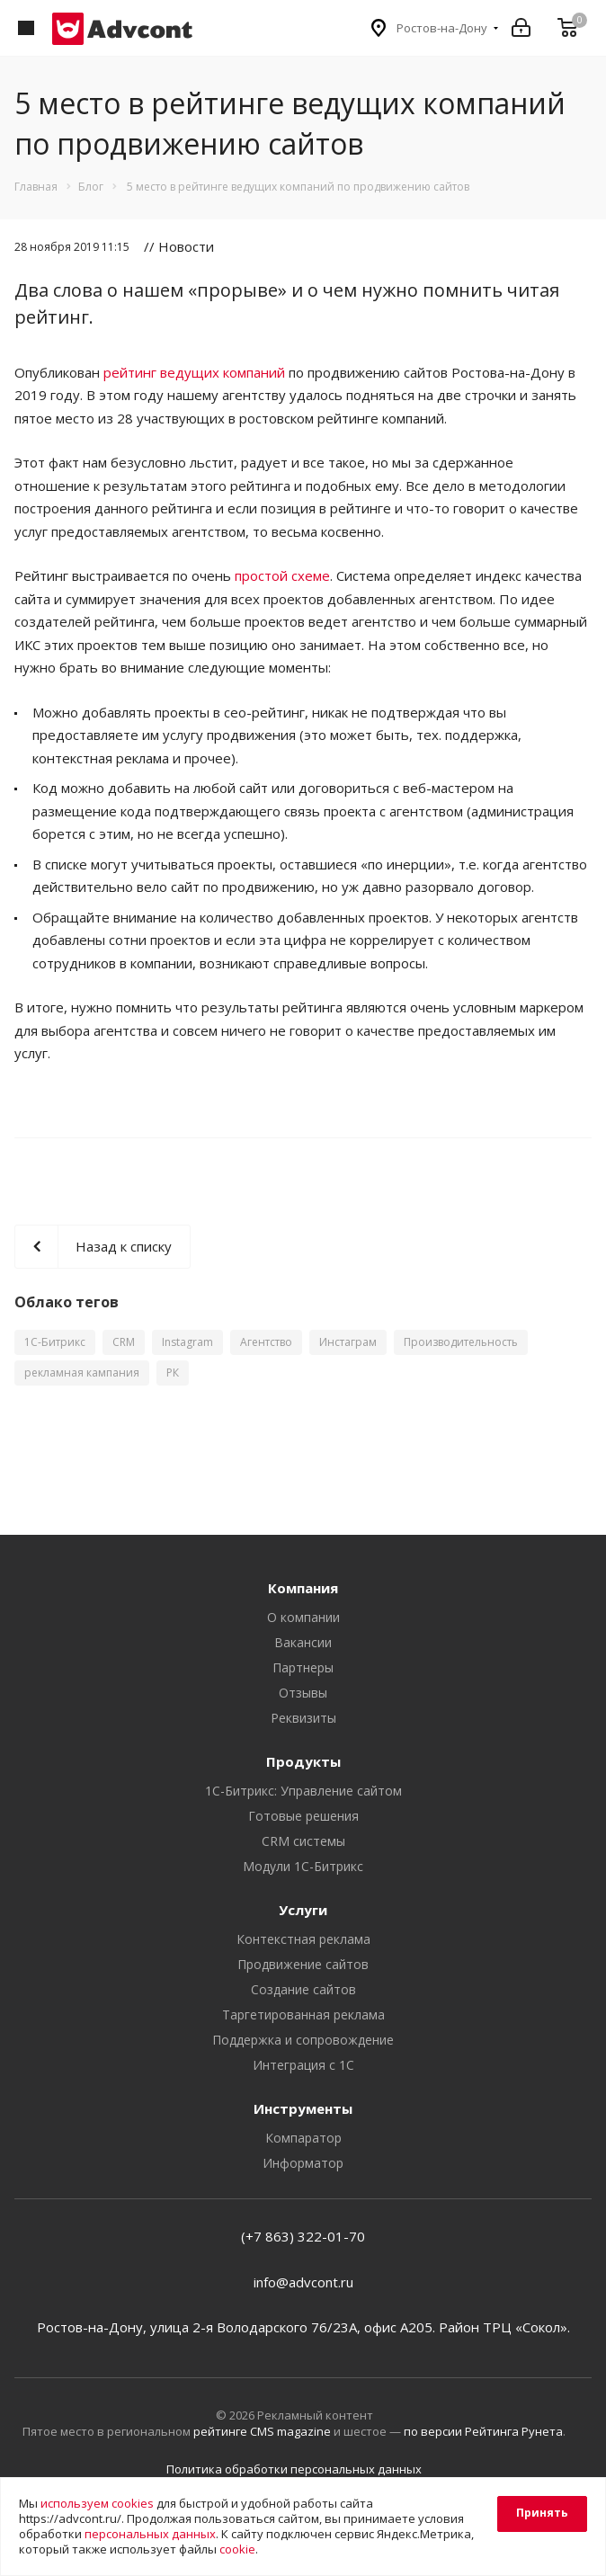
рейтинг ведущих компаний (194, 372)
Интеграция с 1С (303, 2064)
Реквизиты (303, 1717)
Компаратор (303, 2137)
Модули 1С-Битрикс (303, 1866)
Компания (303, 1588)
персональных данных (150, 2534)
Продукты (303, 1761)
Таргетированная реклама (303, 2014)
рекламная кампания (81, 1372)
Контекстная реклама (303, 1939)
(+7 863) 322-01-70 (303, 2236)
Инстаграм (348, 1342)
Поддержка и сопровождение (303, 2039)
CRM (123, 1342)
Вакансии (303, 1642)
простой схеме (282, 575)
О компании (303, 1617)
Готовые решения (303, 1815)
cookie (237, 2549)
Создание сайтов (303, 1989)
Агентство (266, 1342)
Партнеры (303, 1667)
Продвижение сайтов (303, 1964)
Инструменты (303, 2108)
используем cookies (97, 2503)
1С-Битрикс (54, 1342)
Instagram (187, 1342)
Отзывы (303, 1692)
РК (172, 1372)
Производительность (461, 1342)
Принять (542, 2512)
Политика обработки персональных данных (294, 2469)
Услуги (303, 1910)
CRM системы (303, 1841)
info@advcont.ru (303, 2282)
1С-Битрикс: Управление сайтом (303, 1790)
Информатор (303, 2162)
